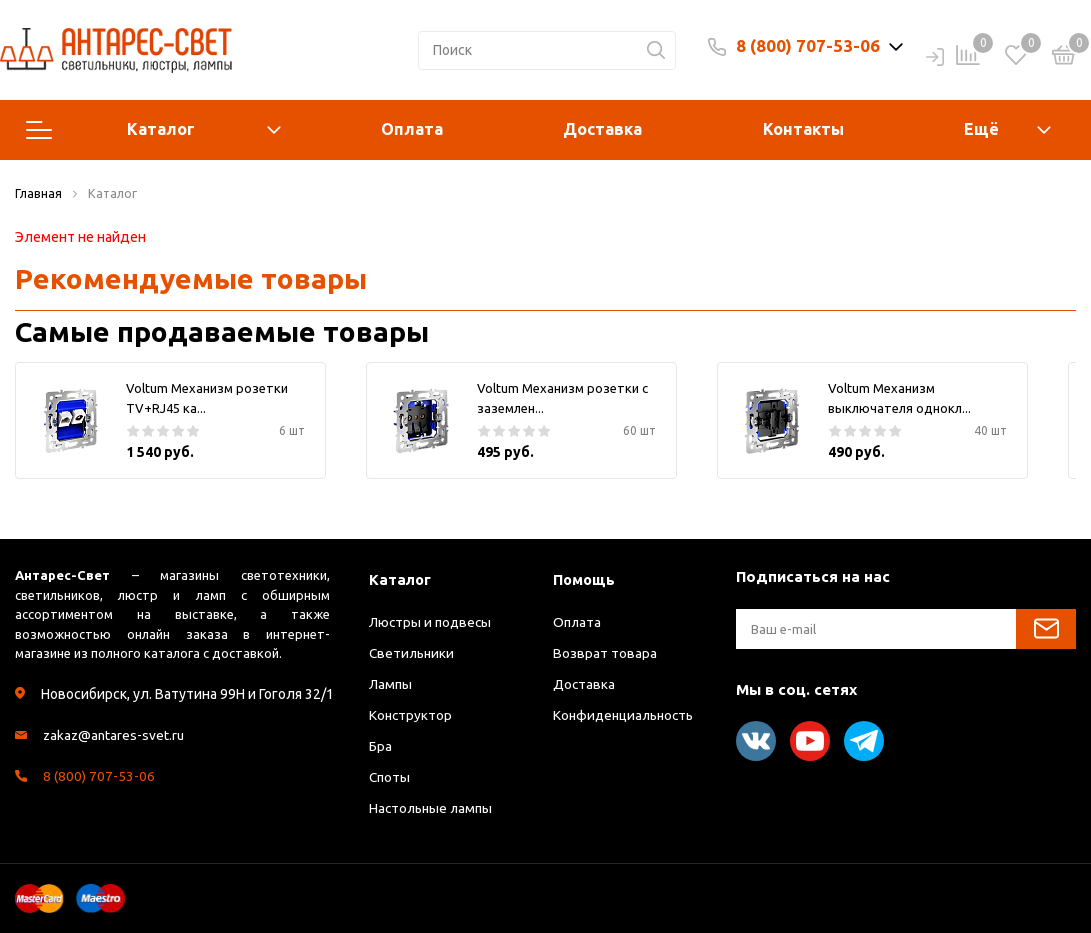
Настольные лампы (433, 808)
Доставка (602, 129)
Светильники (413, 653)
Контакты (803, 129)
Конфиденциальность (627, 715)
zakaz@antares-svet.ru (115, 735)
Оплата (412, 129)
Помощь (585, 579)
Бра (381, 746)
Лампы (391, 684)
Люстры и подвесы (432, 622)
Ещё (981, 129)
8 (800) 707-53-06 (808, 45)
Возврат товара (605, 653)
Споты (390, 777)
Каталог (153, 130)
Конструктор (411, 715)
